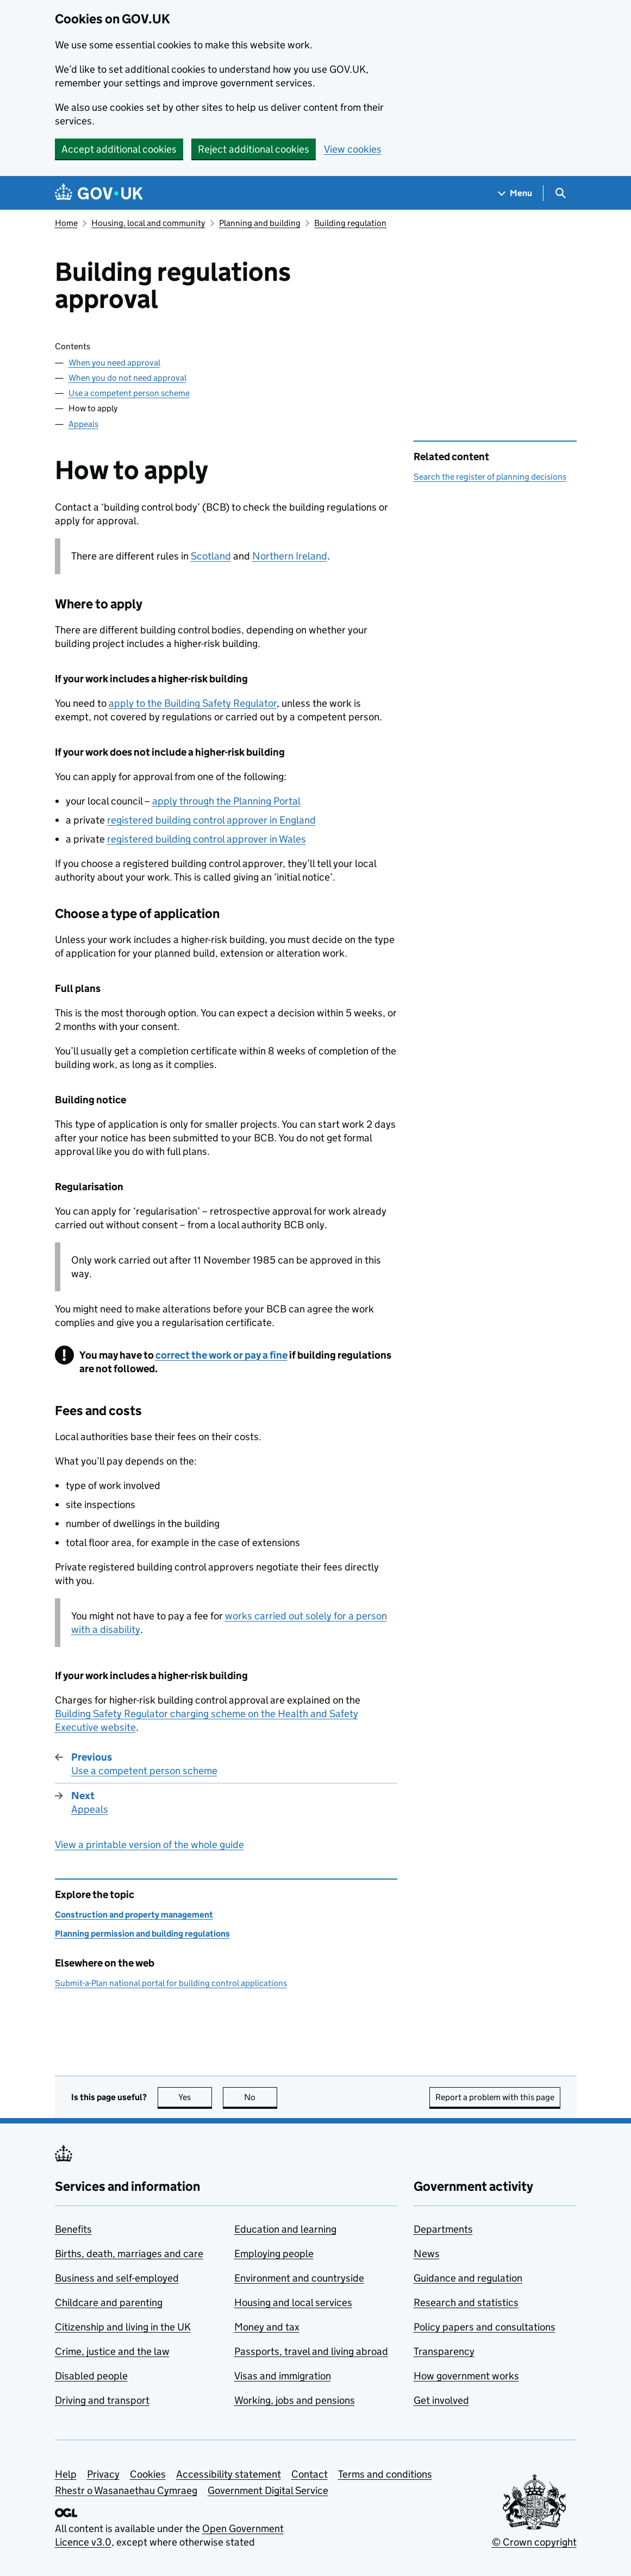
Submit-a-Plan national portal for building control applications (171, 1983)
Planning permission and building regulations (142, 1933)
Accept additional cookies (119, 149)
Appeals (83, 424)
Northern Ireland (289, 556)
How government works (466, 2376)
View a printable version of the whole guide (149, 1844)
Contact (309, 2474)
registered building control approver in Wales (206, 839)
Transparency (444, 2351)
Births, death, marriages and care (129, 2253)
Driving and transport (102, 2400)
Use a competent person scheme (129, 393)
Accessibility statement (228, 2474)
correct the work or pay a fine (221, 1355)
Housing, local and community (148, 223)
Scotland (211, 556)
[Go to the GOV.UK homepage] (99, 193)
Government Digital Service (268, 2490)
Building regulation (350, 223)
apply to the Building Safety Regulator (193, 703)
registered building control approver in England (211, 820)
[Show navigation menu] (515, 193)
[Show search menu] (560, 193)
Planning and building (260, 223)
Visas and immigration (282, 2376)
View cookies (353, 149)
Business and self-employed (117, 2278)
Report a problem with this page (494, 2097)
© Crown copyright (534, 2542)
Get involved (441, 2400)
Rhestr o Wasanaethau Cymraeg (126, 2490)
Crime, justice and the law (112, 2351)
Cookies (148, 2474)
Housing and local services (293, 2302)
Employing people (274, 2253)
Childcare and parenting (109, 2302)
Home (66, 223)
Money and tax (266, 2327)
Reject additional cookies (253, 149)
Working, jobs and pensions (294, 2400)
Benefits (73, 2229)
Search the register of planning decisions (490, 477)
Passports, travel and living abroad (311, 2351)
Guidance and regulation (468, 2278)
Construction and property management (134, 1914)
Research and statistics (466, 2302)
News (427, 2253)
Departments (443, 2229)
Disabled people (91, 2376)
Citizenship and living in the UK (123, 2327)
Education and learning (285, 2229)
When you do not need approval (127, 378)
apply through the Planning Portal (226, 801)
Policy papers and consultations (484, 2327)
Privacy (103, 2474)
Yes (195, 2097)
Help (66, 2474)
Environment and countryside (299, 2278)
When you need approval (114, 362)
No (260, 2097)
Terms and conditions (385, 2474)
